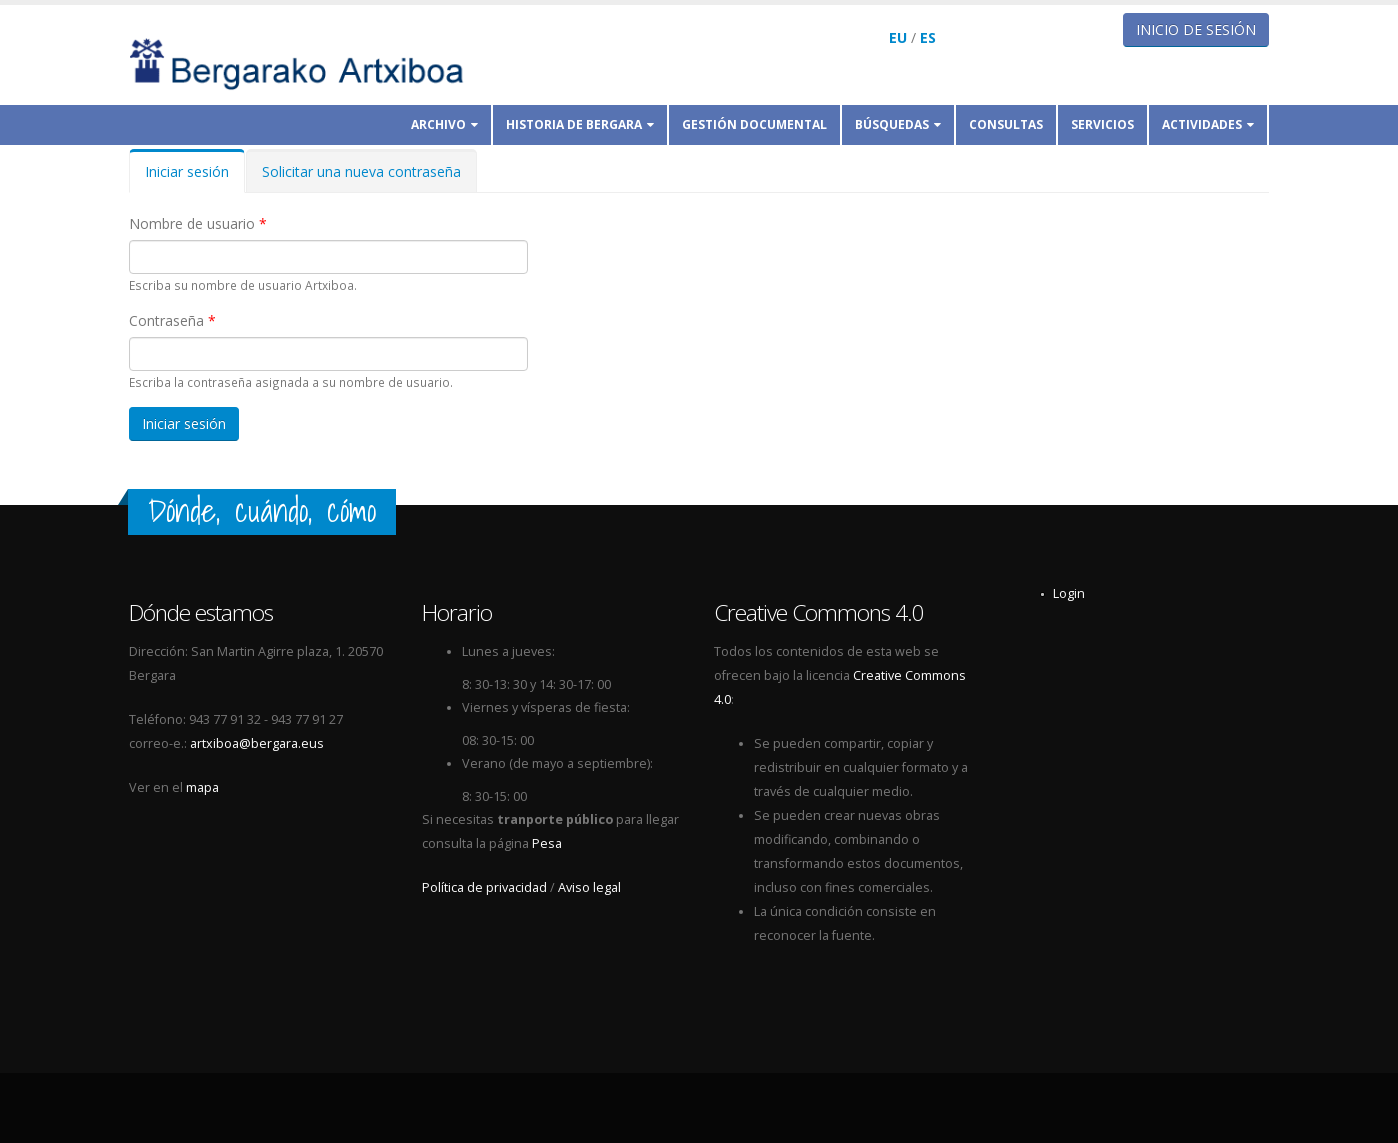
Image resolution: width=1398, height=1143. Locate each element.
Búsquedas (898, 124)
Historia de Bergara (580, 124)
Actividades (1208, 124)
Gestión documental (754, 124)
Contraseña (172, 320)
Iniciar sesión (195, 177)
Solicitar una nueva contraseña (361, 171)
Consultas (1006, 124)
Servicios (1102, 124)
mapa (202, 787)
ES (928, 37)
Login (1069, 593)
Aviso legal (589, 887)
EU (898, 37)
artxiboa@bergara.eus (257, 743)
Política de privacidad (484, 887)
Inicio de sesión (1196, 29)
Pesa (547, 843)
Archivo (444, 124)
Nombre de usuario (198, 223)
